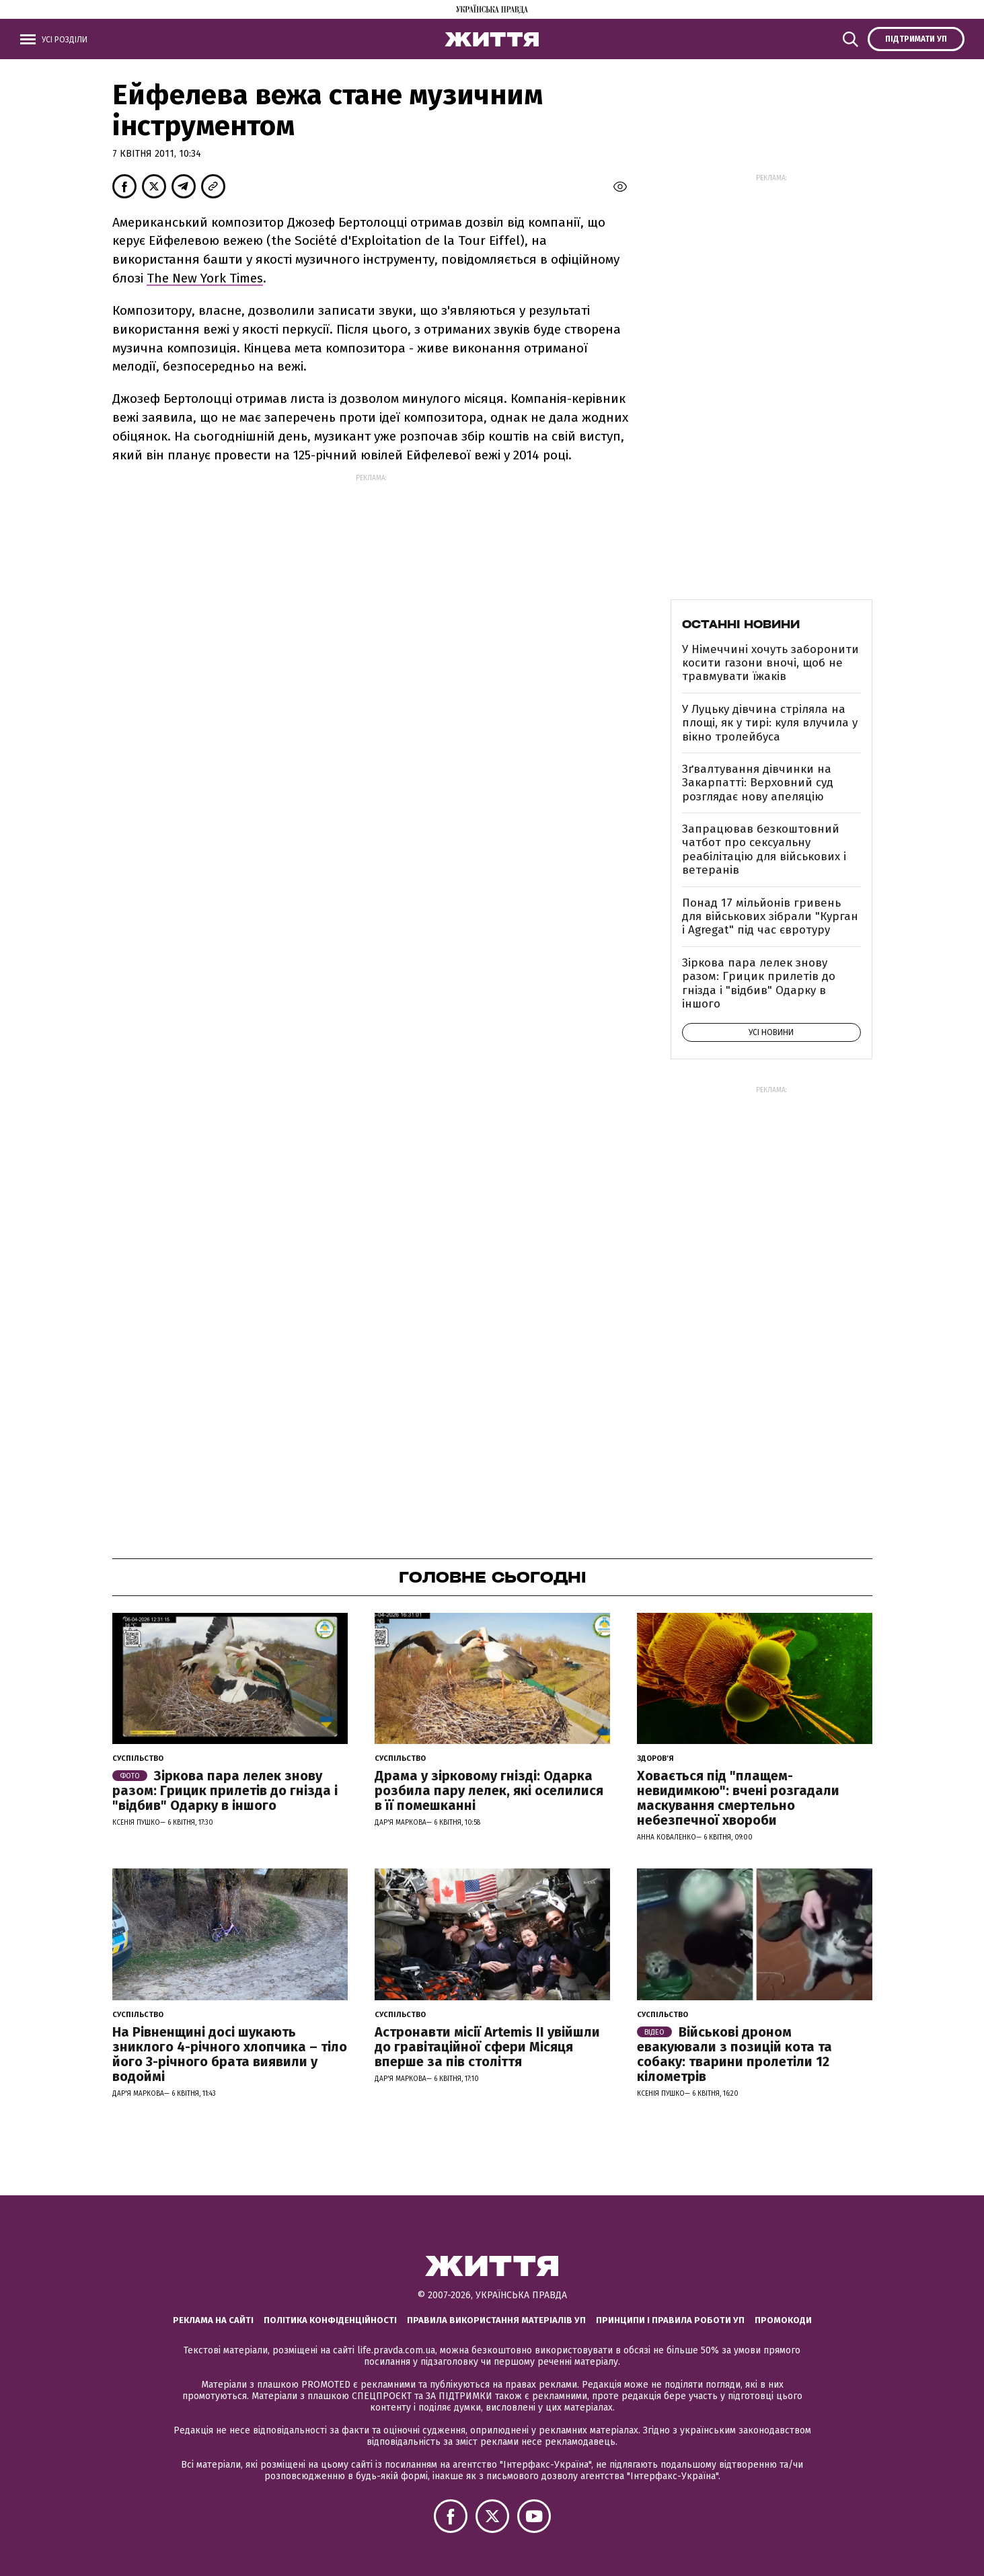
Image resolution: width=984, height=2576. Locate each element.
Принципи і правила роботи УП (670, 2320)
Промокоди (783, 2320)
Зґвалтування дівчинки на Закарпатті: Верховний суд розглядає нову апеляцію (757, 783)
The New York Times (205, 278)
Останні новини (741, 624)
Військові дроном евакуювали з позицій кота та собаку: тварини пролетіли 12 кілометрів (734, 2054)
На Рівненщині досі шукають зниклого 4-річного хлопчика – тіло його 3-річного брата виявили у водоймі (229, 2054)
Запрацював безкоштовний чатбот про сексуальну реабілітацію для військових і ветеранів (764, 849)
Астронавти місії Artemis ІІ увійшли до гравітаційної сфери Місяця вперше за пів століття (487, 2047)
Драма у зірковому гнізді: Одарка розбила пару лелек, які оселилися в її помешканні (489, 1790)
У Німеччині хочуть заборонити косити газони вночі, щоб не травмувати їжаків (770, 663)
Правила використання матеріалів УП (496, 2320)
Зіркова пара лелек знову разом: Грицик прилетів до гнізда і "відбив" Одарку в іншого (758, 983)
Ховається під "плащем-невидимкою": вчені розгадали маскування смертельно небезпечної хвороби (738, 1798)
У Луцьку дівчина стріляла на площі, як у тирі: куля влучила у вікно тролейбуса (770, 723)
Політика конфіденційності (330, 2320)
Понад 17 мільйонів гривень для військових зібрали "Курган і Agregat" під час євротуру (770, 917)
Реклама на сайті (213, 2320)
